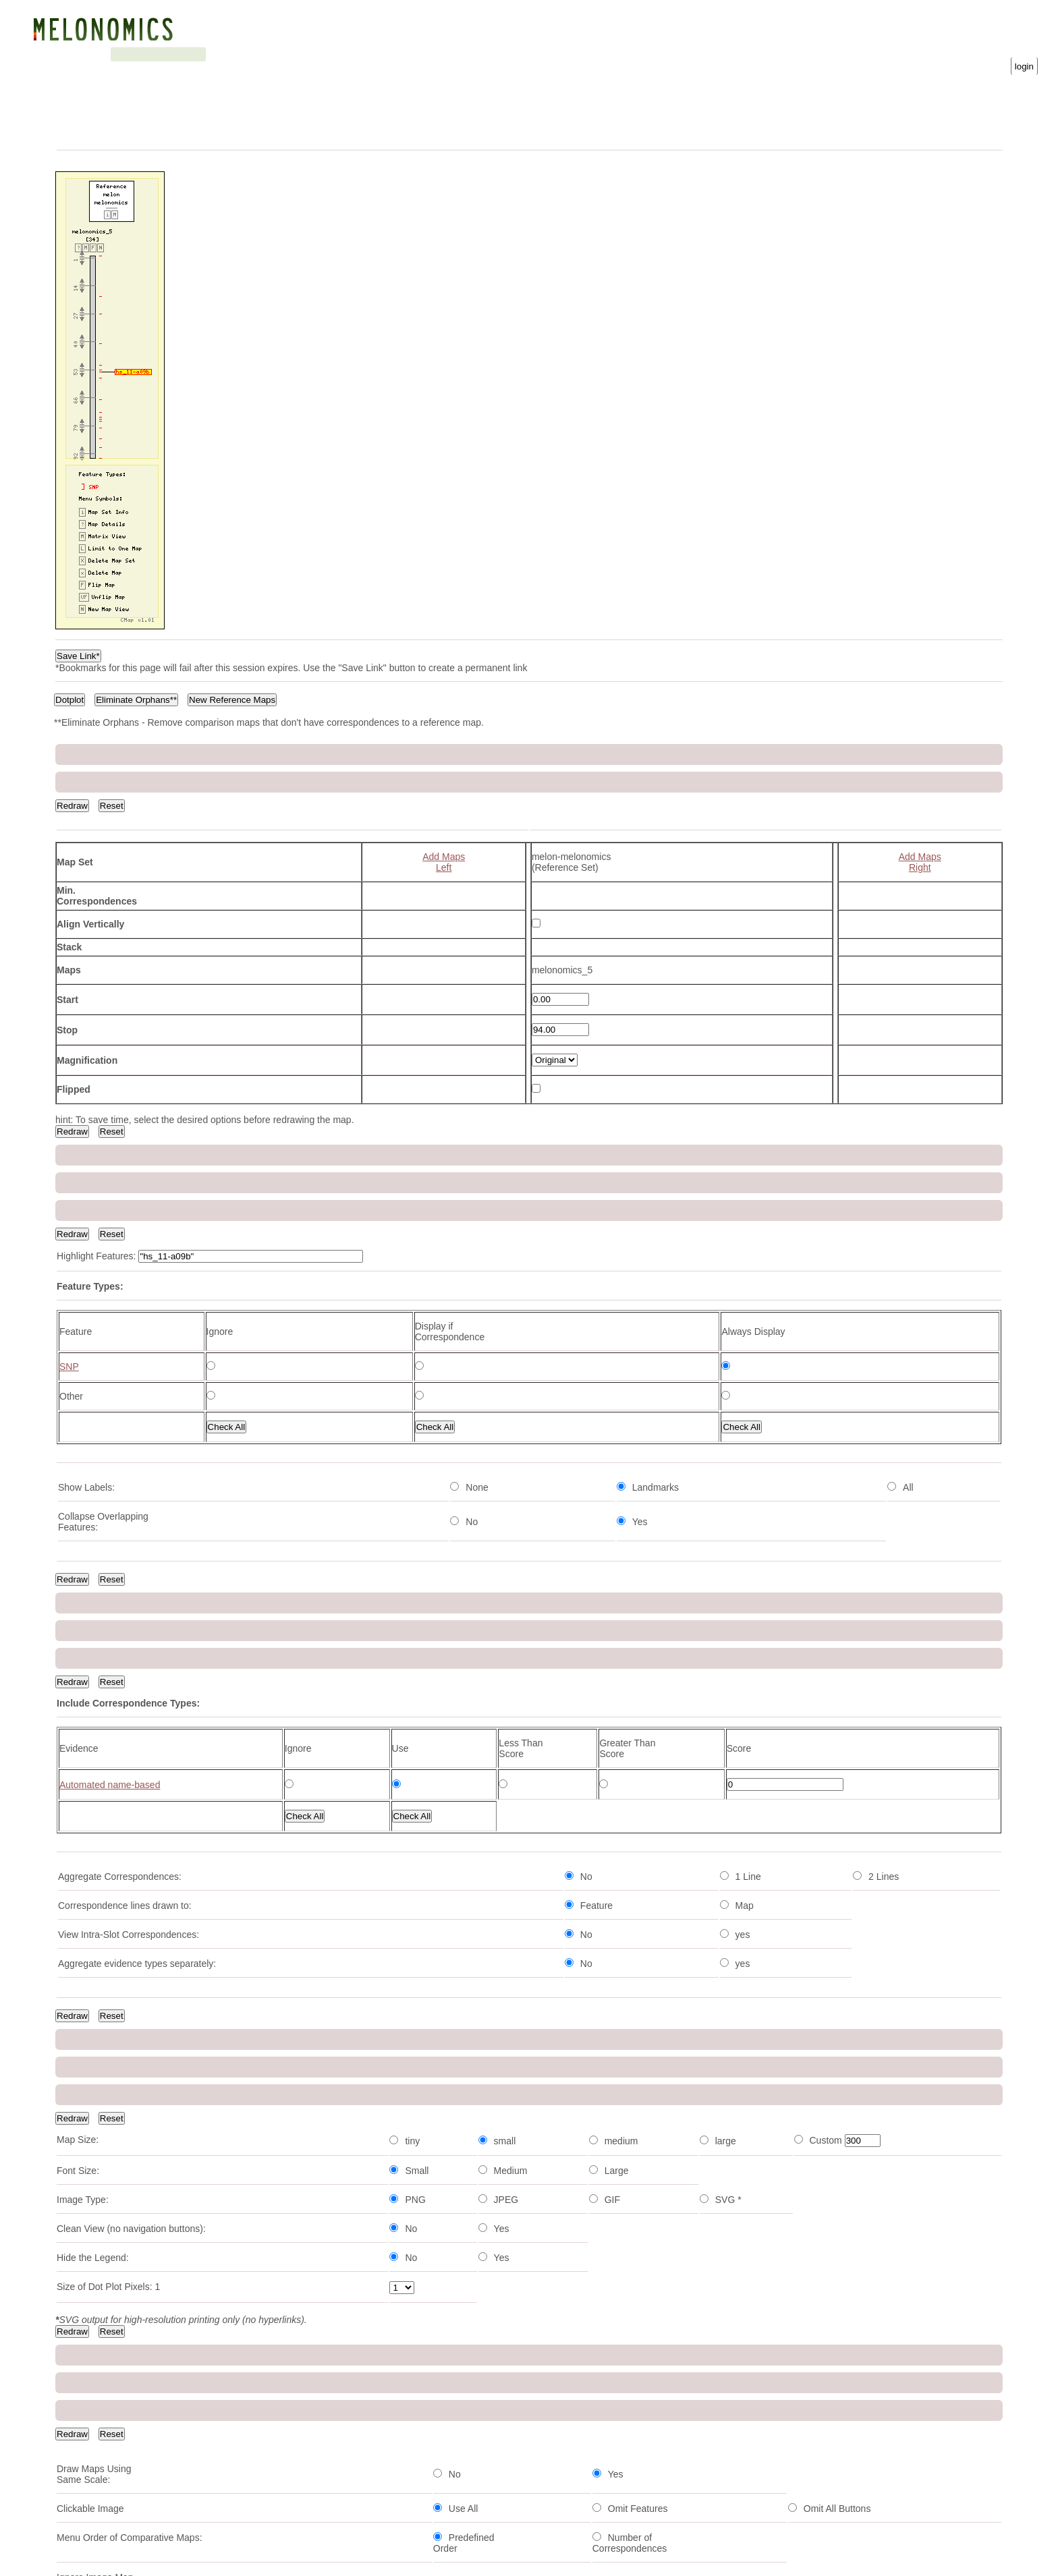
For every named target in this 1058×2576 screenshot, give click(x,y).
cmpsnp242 (81, 2476)
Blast (168, 54)
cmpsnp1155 (84, 1971)
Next (262, 1714)
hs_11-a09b (82, 2505)
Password (896, 53)
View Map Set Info (485, 1417)
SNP (588, 1543)
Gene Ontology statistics (349, 54)
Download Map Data (585, 1672)
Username (766, 53)
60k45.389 (79, 2149)
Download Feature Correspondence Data (628, 1683)
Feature (74, 1769)
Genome (65, 54)
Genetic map (118, 54)
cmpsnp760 (81, 2357)
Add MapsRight (920, 834)
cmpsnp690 (81, 1942)
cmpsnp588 (81, 2060)
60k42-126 (79, 2001)
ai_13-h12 (78, 1882)
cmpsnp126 (81, 2446)
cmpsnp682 (81, 2238)
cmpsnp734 (81, 2416)
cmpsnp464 (81, 2031)
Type (255, 1769)
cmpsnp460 (81, 2209)
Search (207, 54)
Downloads (259, 54)
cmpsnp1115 (84, 1912)
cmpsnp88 (79, 2387)
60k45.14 (76, 2120)
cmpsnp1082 (84, 1793)
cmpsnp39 (79, 2298)
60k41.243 (79, 2090)
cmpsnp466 (81, 1853)
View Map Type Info (401, 1388)
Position (340, 1769)
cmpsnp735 (81, 1823)
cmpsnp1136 (84, 2179)
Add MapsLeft (443, 834)
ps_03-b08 (79, 2327)
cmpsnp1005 (84, 2268)
